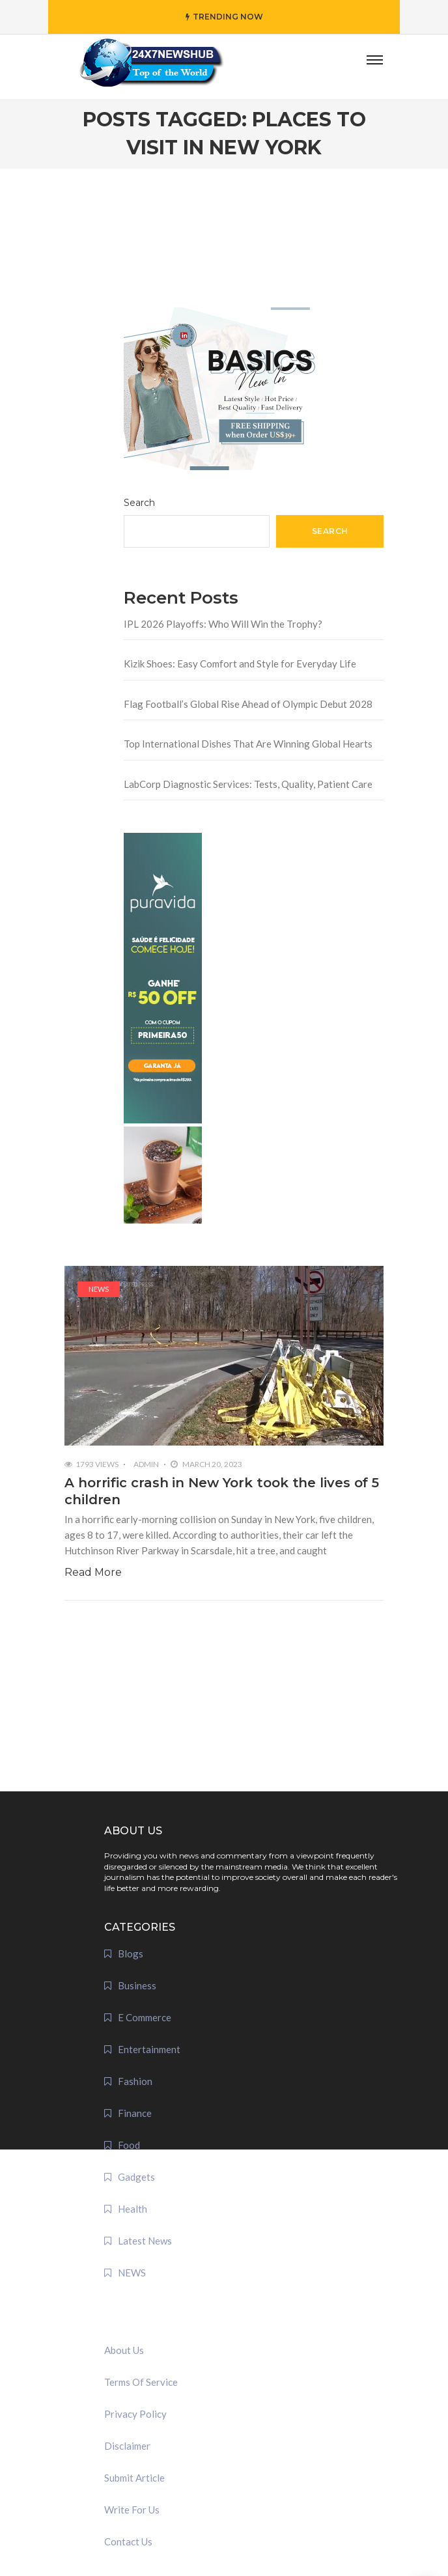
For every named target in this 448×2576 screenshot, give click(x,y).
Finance (135, 2113)
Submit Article (134, 2478)
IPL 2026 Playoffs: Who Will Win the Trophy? (223, 624)
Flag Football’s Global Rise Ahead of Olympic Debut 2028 (248, 704)
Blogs (130, 1953)
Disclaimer (127, 2446)
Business (137, 1985)
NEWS (99, 1289)
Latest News (145, 2241)
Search (139, 503)
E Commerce (144, 2017)
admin (146, 1464)
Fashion (135, 2081)
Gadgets (136, 2177)
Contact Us (128, 2541)
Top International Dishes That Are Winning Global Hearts (248, 743)
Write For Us (132, 2509)
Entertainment (149, 2049)
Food (129, 2145)
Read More (93, 1572)
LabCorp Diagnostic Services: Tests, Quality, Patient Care (248, 784)
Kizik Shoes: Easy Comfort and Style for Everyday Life (240, 663)
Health (132, 2209)
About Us (124, 2350)
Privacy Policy (135, 2414)
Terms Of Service (141, 2382)
